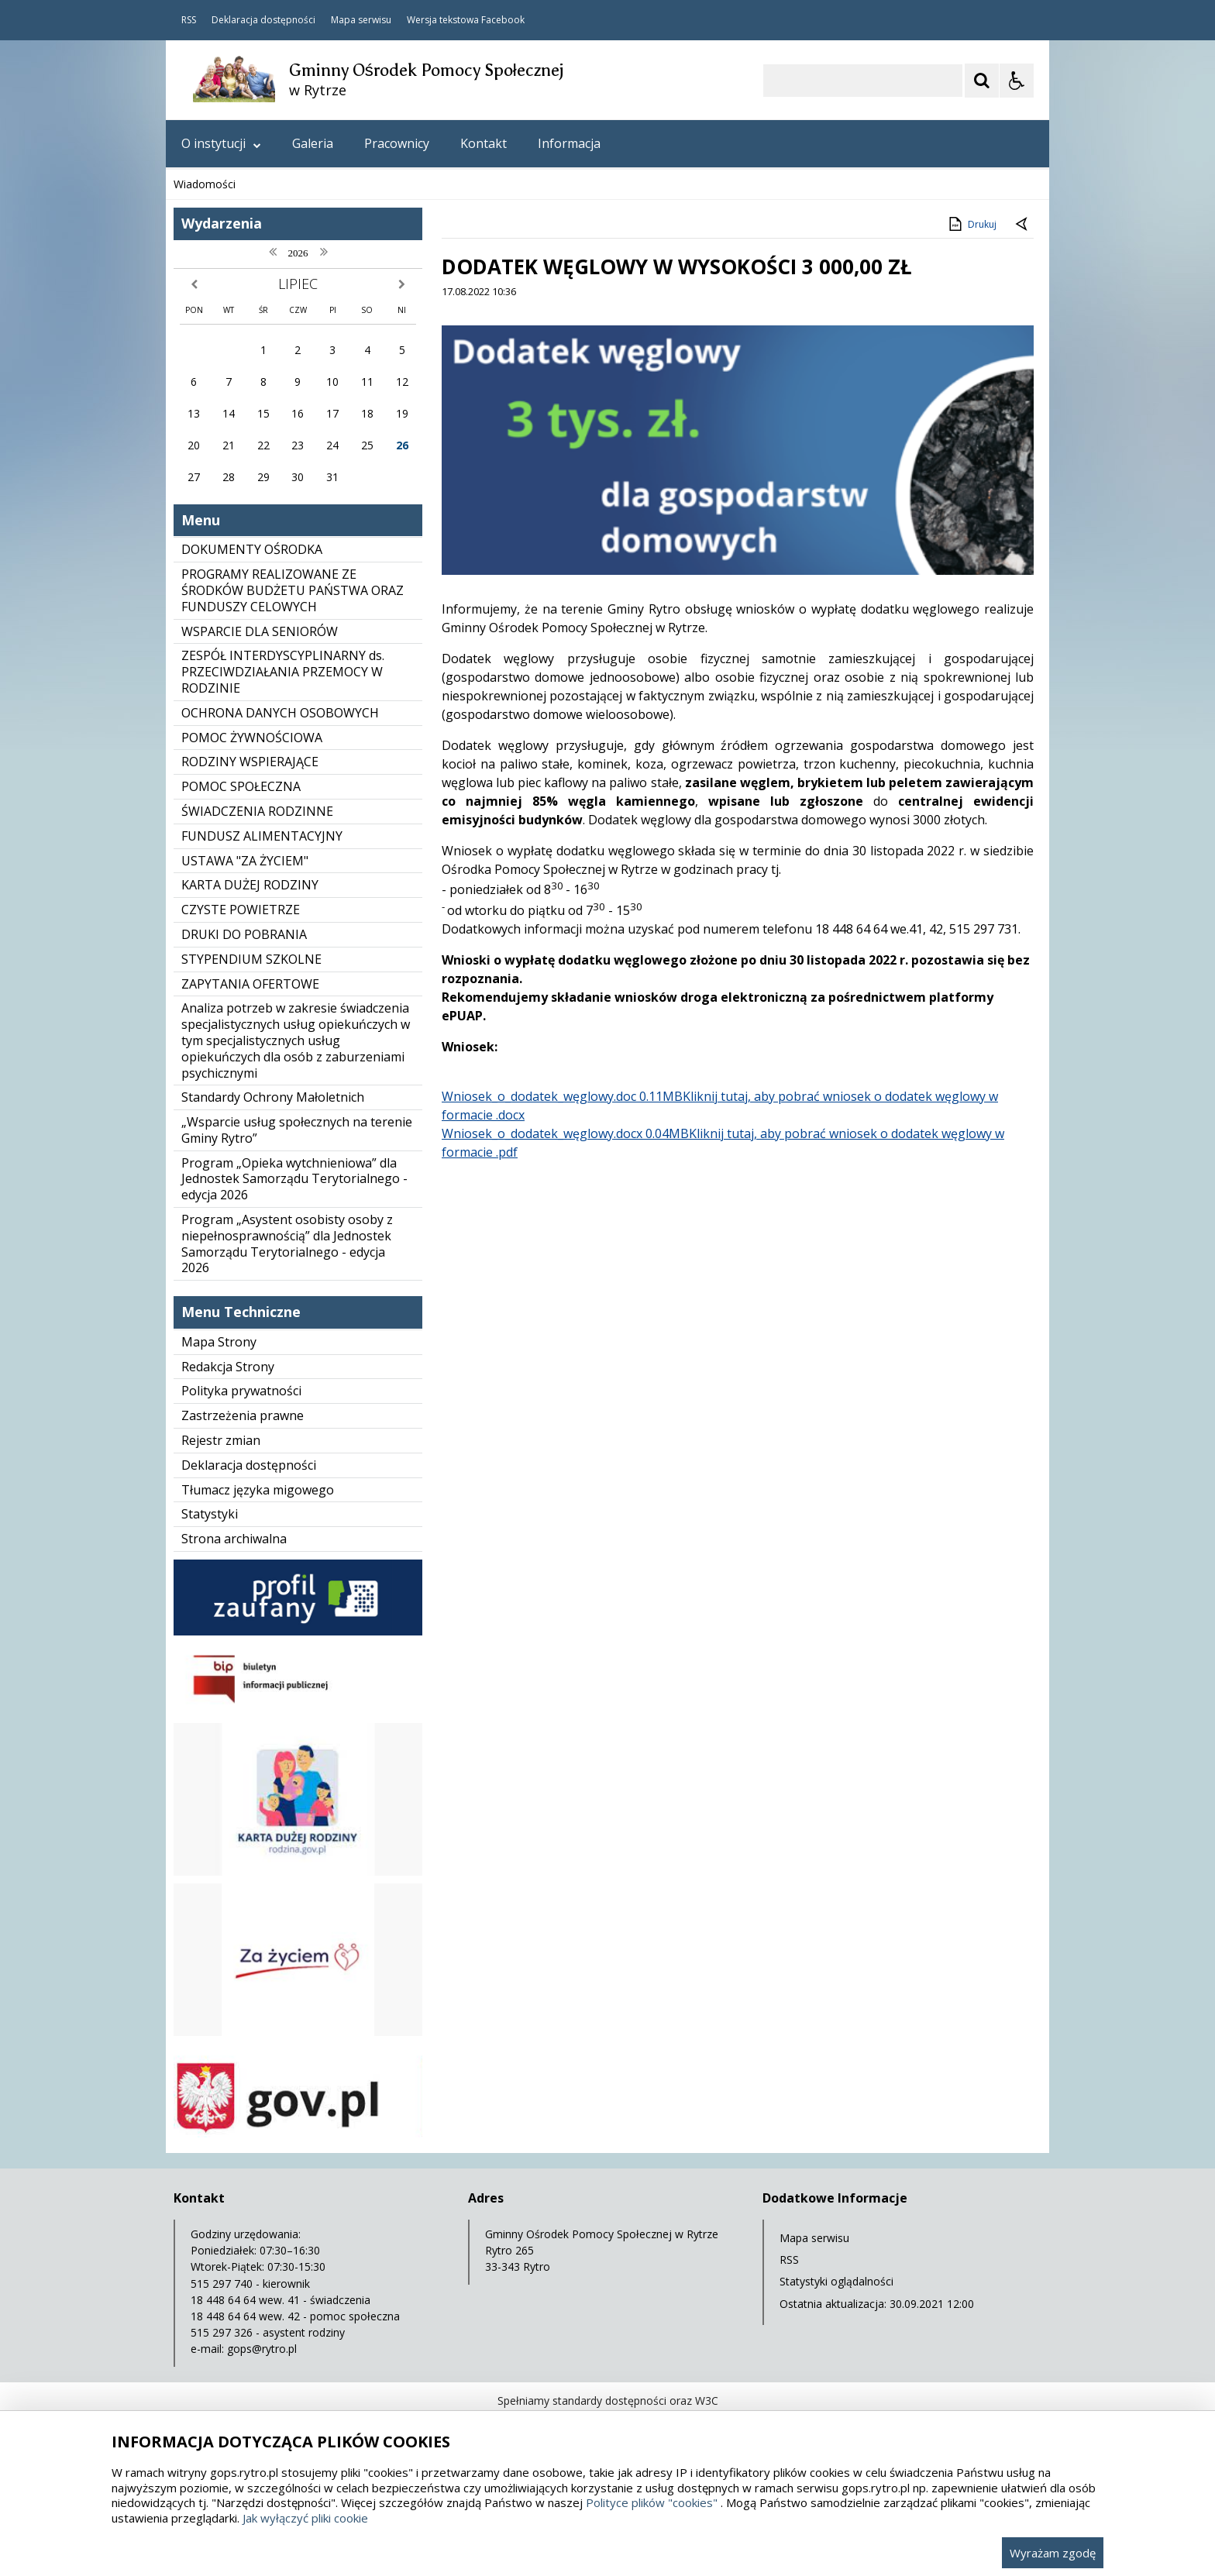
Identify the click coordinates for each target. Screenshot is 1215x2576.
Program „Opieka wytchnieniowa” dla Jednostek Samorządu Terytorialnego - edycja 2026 (294, 1179)
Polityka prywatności (241, 1390)
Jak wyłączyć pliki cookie (305, 2518)
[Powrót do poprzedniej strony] (1023, 224)
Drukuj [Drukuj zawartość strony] (971, 224)
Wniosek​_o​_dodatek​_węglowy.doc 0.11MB (562, 1096)
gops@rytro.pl (262, 2348)
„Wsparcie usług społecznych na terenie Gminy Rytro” (296, 1130)
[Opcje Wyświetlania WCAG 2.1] (1017, 81)
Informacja (569, 143)
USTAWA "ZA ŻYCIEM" (244, 860)
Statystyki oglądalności (836, 2281)
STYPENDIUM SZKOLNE (251, 959)
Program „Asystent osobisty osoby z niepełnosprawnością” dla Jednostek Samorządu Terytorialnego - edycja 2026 (287, 1243)
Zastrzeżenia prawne (242, 1415)
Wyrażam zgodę (1053, 2553)
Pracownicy (396, 143)
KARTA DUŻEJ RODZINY (249, 884)
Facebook (503, 20)
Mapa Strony (218, 1341)
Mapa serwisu (361, 20)
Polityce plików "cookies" (652, 2502)
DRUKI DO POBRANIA (244, 934)
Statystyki (209, 1513)
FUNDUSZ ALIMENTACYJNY (261, 835)
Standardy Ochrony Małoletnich (272, 1097)
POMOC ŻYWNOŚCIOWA (251, 737)
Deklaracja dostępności (263, 20)
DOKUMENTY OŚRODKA (251, 549)
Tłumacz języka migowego (257, 1489)
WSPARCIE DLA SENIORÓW (259, 631)
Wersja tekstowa (443, 20)
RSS (188, 20)
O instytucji (221, 143)
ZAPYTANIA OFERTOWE (250, 983)
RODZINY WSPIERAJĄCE (249, 761)
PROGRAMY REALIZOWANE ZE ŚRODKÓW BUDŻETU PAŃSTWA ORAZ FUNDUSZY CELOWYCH (292, 590)
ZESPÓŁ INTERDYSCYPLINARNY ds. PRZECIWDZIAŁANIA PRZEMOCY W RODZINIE (282, 671)
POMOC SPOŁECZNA (241, 786)
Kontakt (483, 143)
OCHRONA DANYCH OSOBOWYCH (280, 712)
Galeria (312, 143)
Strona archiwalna (234, 1538)
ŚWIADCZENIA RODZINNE (257, 811)
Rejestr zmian (220, 1440)
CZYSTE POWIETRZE (240, 909)
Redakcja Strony (227, 1366)
